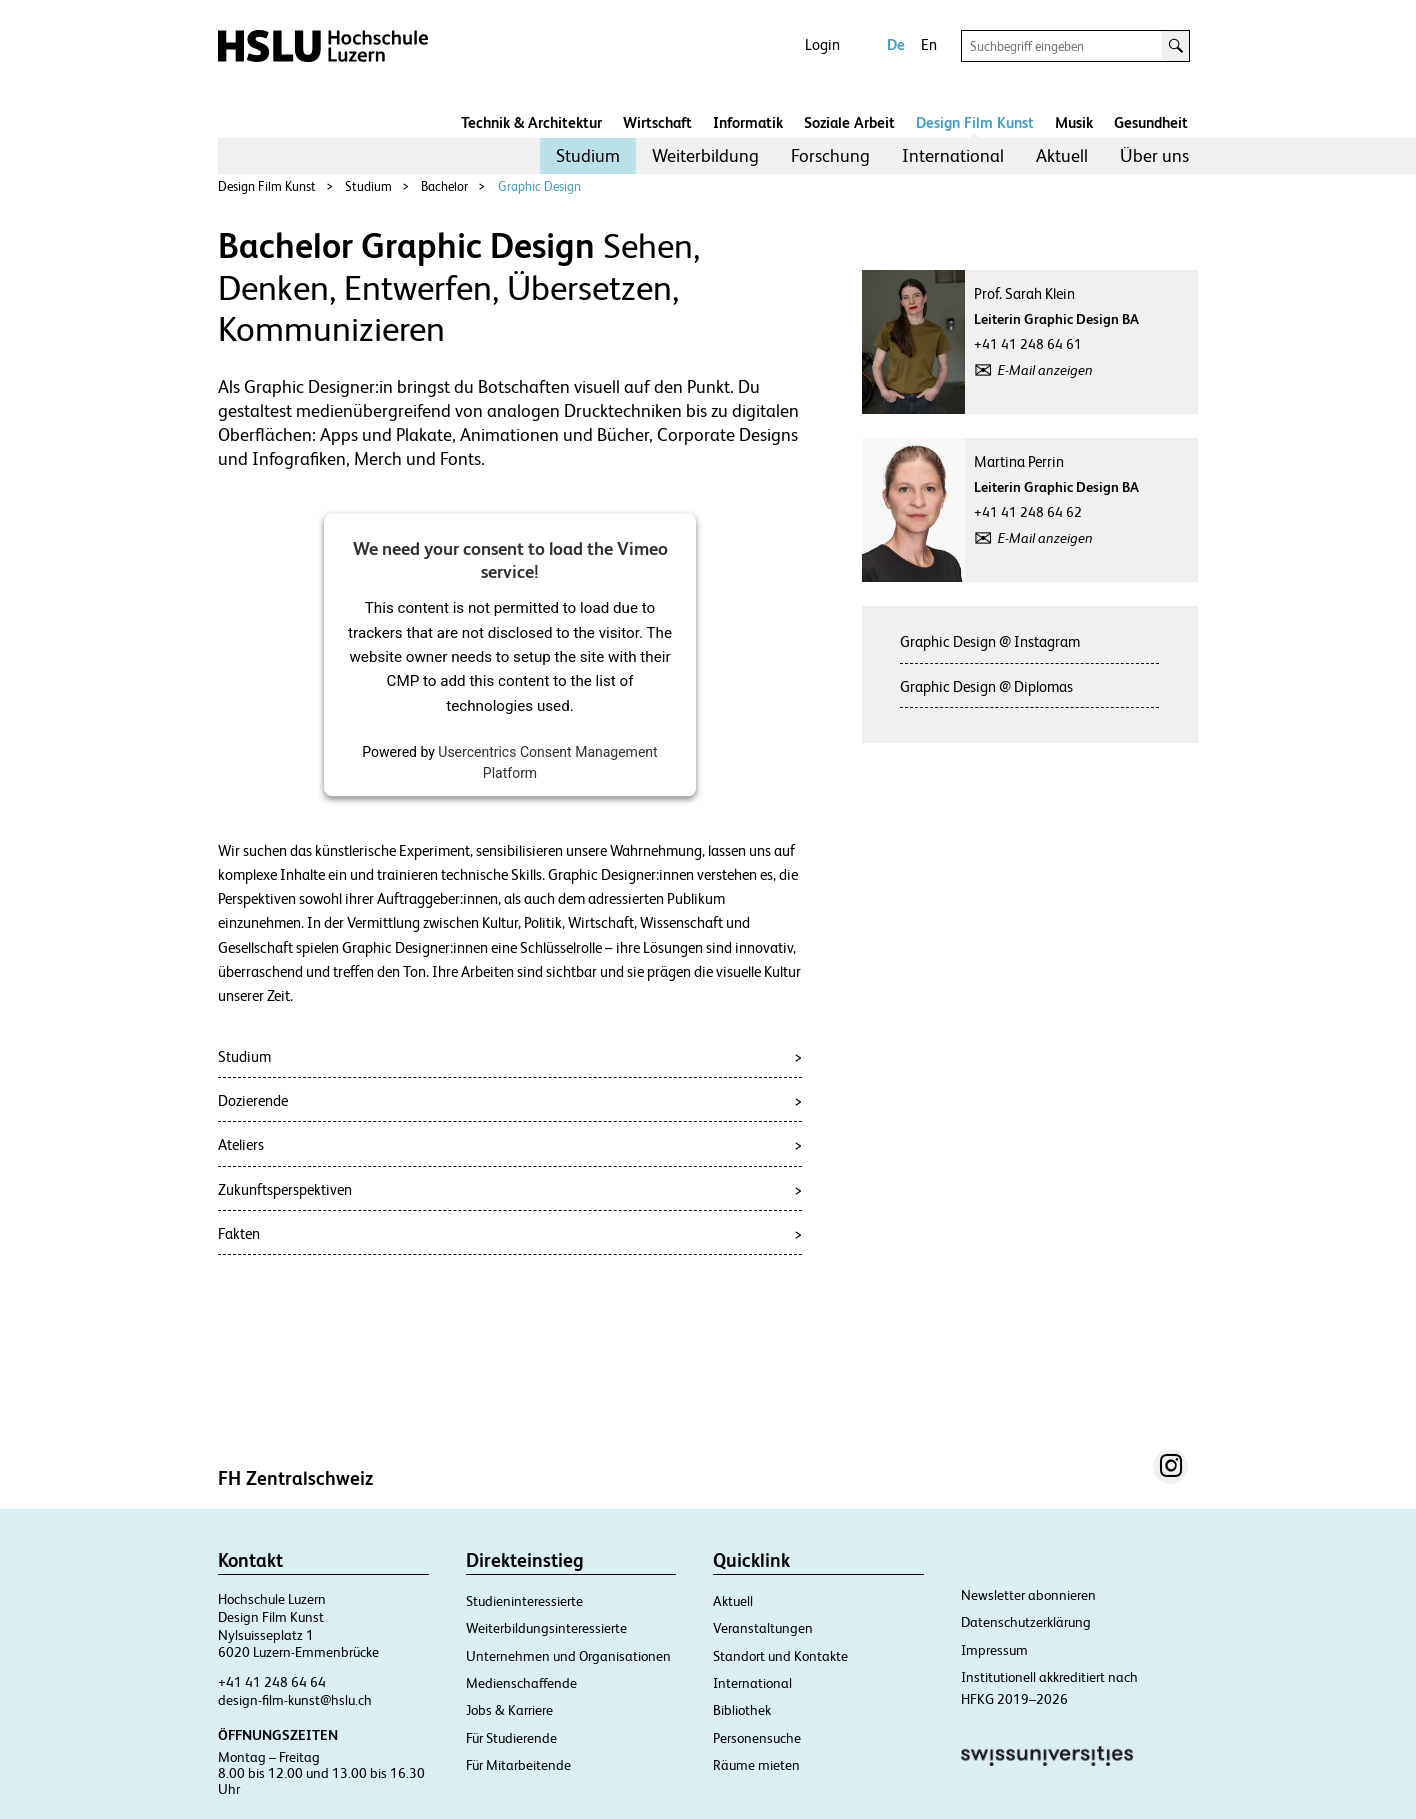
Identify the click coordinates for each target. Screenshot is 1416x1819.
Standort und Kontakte (780, 1656)
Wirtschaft (657, 122)
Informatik (748, 122)
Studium (588, 155)
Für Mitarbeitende (518, 1765)
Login (822, 44)
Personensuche (757, 1738)
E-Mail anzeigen (1045, 370)
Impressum (994, 1650)
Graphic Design (539, 186)
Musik (1074, 122)
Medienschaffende (521, 1683)
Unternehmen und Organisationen (568, 1656)
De (896, 44)
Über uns (1154, 155)
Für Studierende (511, 1738)
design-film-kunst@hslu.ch (295, 1700)
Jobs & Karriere (509, 1710)
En (929, 44)
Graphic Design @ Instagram (990, 641)
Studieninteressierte (524, 1601)
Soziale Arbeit (849, 122)
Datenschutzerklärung (1026, 1622)
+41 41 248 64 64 (272, 1682)
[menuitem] (588, 156)
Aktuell (1062, 155)
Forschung (830, 155)
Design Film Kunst (975, 122)
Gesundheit (1151, 122)
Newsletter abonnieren (1028, 1595)
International (953, 155)
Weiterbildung (705, 155)
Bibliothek (742, 1710)
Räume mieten (756, 1765)
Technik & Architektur (531, 122)
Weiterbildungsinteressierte (546, 1628)
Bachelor (444, 186)
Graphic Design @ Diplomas (986, 686)
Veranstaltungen (763, 1628)
